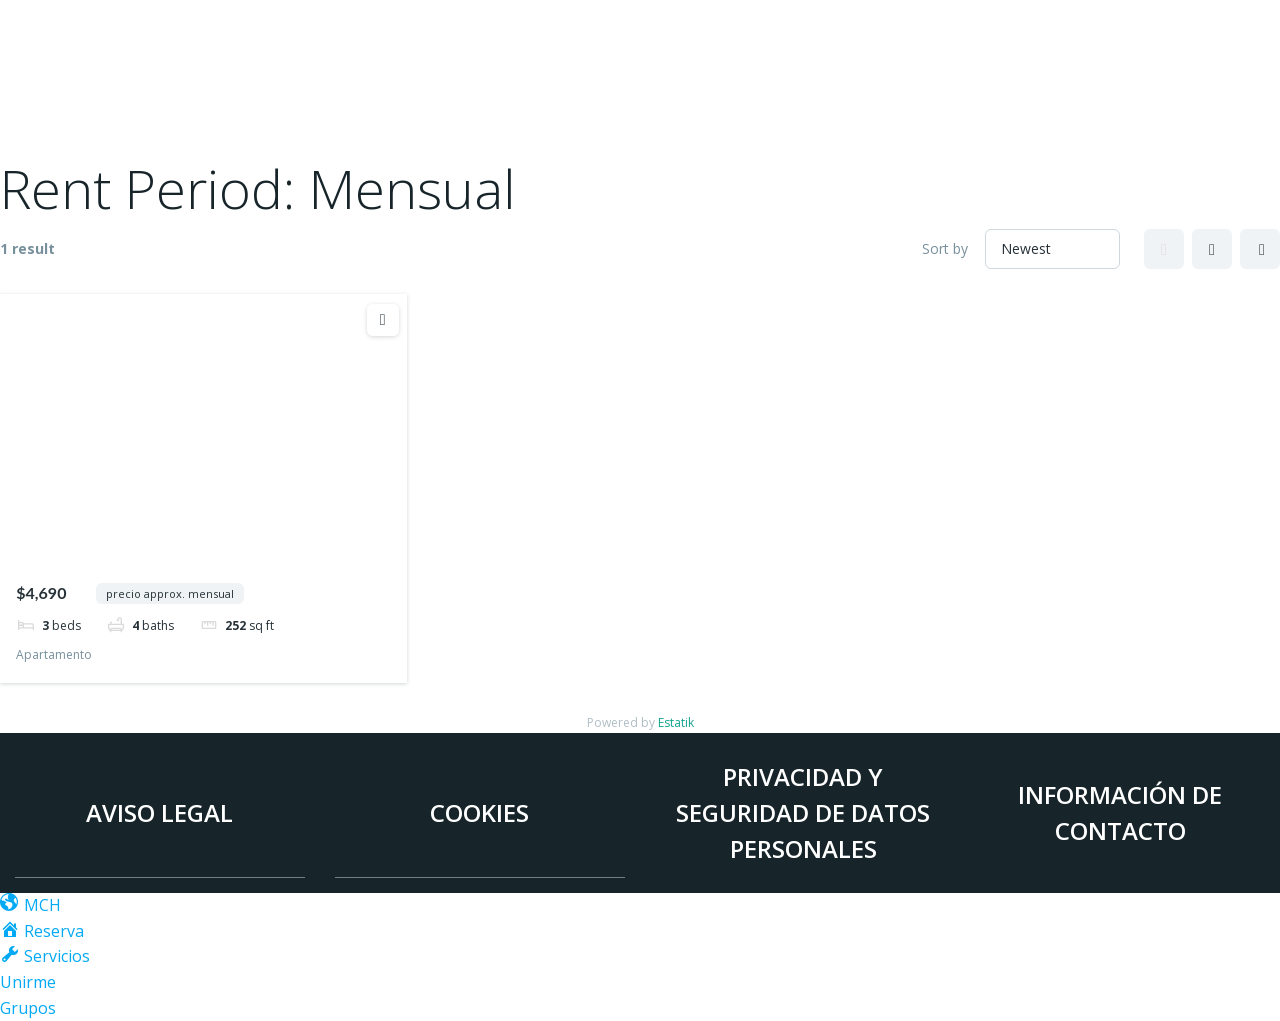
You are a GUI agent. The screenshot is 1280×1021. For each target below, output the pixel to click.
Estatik (676, 722)
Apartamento (54, 654)
